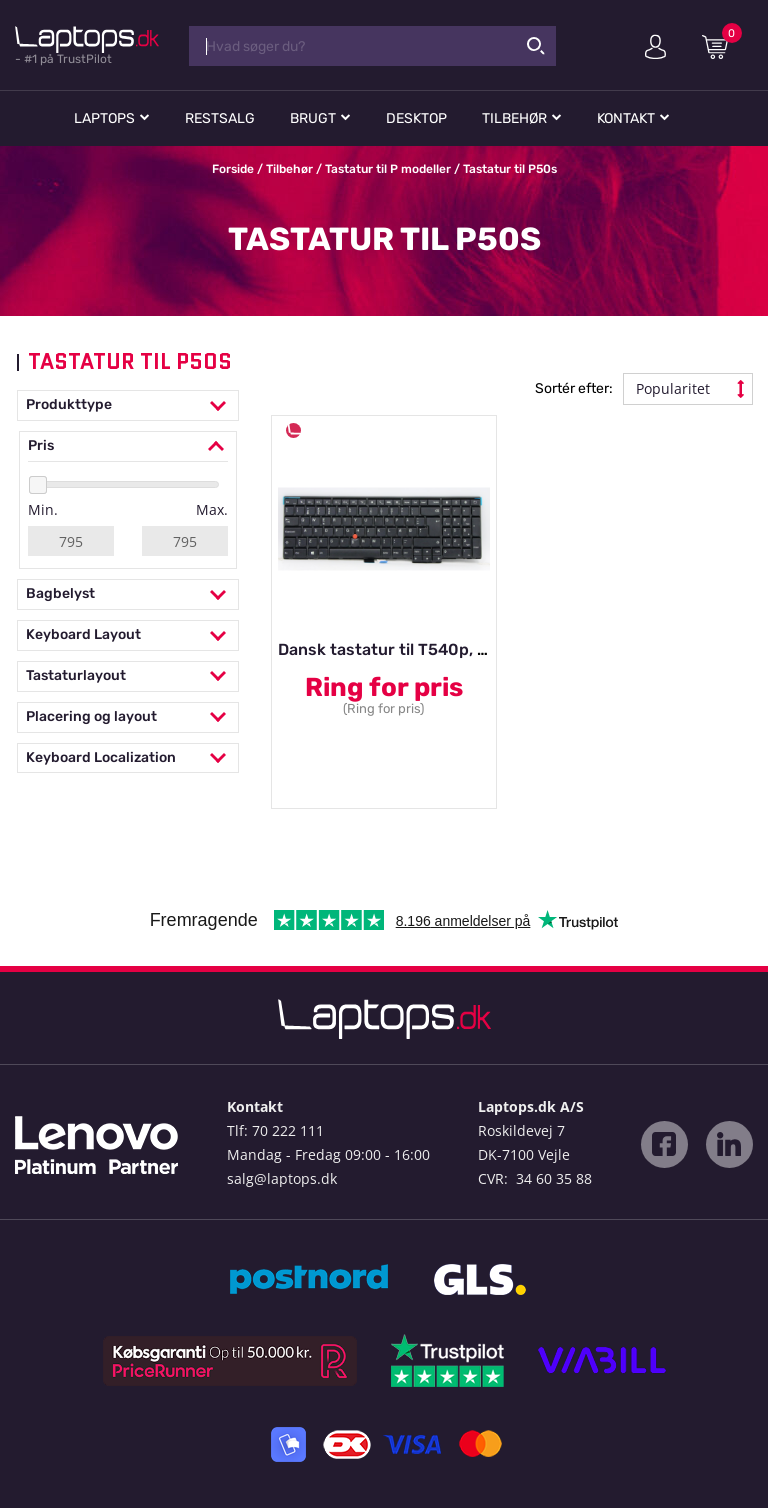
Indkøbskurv (722, 46)
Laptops (104, 118)
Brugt (313, 118)
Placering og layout (128, 717)
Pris (128, 446)
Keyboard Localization (128, 758)
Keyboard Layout (128, 635)
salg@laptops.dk (282, 1178)
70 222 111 (288, 1130)
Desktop (416, 118)
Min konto (655, 47)
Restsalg (220, 118)
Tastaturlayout (128, 676)
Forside (233, 169)
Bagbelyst (128, 594)
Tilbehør (514, 118)
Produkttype (128, 405)
